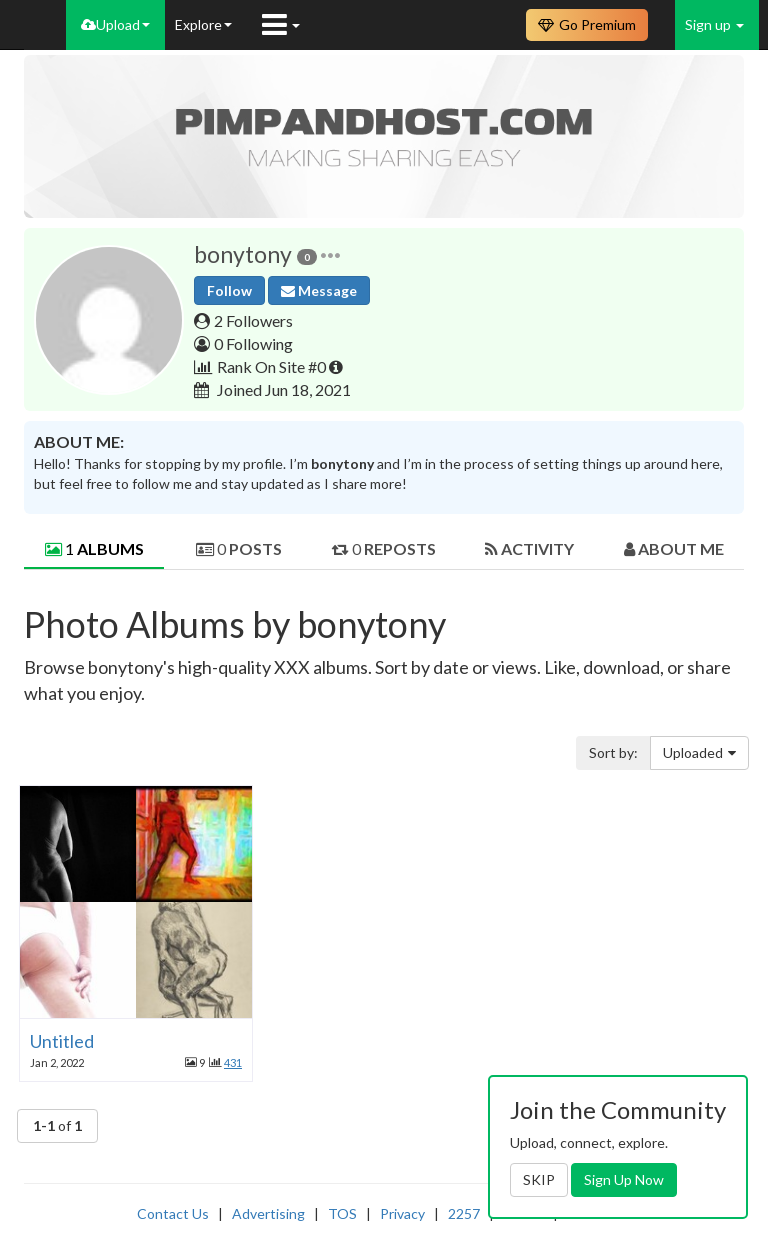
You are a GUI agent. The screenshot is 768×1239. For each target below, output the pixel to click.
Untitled (62, 1041)
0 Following (253, 343)
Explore (203, 24)
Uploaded (699, 752)
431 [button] (233, 1062)
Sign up (714, 24)
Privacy (402, 1213)
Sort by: (613, 752)
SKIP (539, 1179)
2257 (464, 1213)
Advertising (268, 1213)
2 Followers (253, 320)
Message (319, 290)
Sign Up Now (624, 1179)
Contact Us (173, 1213)
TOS (342, 1213)
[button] (330, 254)
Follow (229, 290)
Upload (115, 24)
